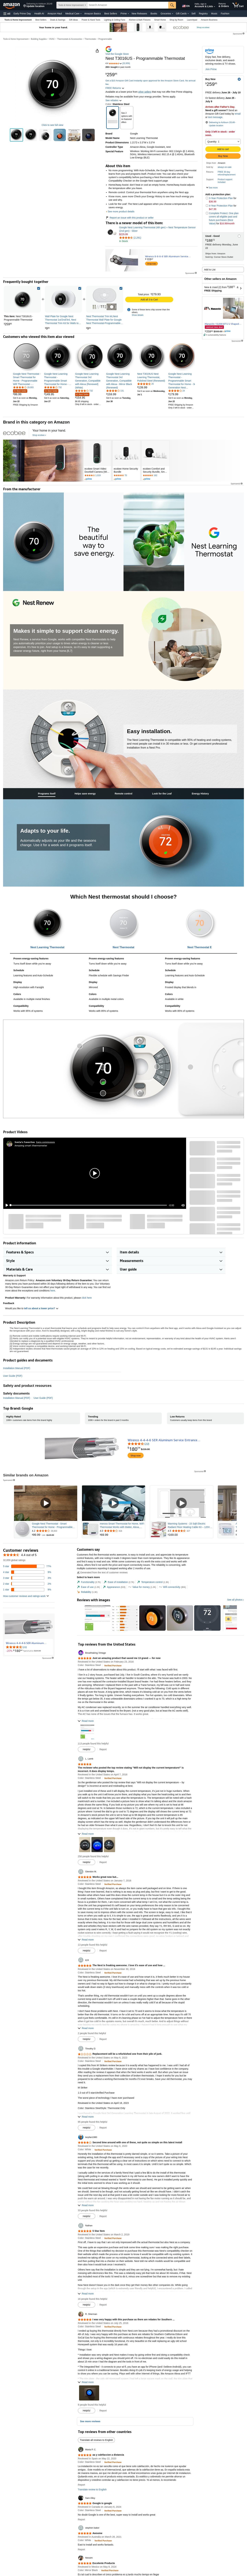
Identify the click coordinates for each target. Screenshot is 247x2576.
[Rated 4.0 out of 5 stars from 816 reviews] (122, 1531)
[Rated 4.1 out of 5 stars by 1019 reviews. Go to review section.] (97, 475)
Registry (203, 13)
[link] (63, 299)
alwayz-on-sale (224, 167)
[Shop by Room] (176, 19)
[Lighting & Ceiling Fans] (114, 19)
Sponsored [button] (237, 483)
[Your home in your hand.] (49, 431)
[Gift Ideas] (73, 19)
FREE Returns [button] (114, 88)
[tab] (47, 793)
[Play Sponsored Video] (45, 1503)
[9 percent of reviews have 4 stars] (27, 1572)
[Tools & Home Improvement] (18, 19)
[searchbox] (127, 5)
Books (153, 13)
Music (214, 13)
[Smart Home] (160, 19)
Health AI (39, 13)
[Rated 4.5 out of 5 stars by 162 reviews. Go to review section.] (155, 475)
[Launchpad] (192, 19)
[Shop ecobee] (39, 435)
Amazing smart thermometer (31, 1145)
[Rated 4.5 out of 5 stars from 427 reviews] (190, 1531)
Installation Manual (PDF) (16, 1368)
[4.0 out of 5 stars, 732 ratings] (53, 387)
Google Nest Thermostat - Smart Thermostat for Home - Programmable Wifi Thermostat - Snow (52, 1525)
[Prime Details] (128, 13)
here (52, 1290)
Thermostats (90, 39)
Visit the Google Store (117, 54)
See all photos (234, 1599)
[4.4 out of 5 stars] (126, 237)
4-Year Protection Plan (221, 205)
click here (86, 1297)
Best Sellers (110, 13)
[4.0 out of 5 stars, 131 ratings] (115, 390)
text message (214, 117)
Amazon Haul (55, 13)
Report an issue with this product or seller (129, 217)
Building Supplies (39, 39)
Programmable (105, 39)
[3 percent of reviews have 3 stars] (27, 1578)
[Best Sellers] (40, 19)
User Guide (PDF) (12, 1375)
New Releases (139, 13)
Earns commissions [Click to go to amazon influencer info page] (45, 1142)
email (237, 113)
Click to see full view (52, 125)
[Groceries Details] (172, 13)
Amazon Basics (92, 13)
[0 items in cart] (238, 5)
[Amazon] (12, 5)
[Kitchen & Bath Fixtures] (139, 19)
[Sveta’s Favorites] (25, 1142)
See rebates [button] (113, 100)
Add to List (209, 269)
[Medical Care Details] (81, 13)
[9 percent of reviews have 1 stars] (27, 1589)
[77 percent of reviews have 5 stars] (27, 1566)
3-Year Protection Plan (221, 198)
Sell (193, 13)
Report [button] (103, 1749)
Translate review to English (92, 2489)
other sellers (144, 91)
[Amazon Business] (209, 19)
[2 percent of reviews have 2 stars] (27, 1583)
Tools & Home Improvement (15, 39)
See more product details (121, 211)
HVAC (52, 39)
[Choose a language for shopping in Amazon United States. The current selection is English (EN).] (186, 5)
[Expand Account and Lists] (214, 6)
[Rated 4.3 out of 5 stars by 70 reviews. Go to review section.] (126, 475)
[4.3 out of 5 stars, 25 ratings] (145, 383)
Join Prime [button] (211, 69)
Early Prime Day (22, 13)
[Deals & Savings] (57, 19)
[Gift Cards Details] (188, 13)
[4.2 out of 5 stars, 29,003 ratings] (23, 387)
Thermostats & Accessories (69, 39)
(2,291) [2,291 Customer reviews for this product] (137, 237)
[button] (38, 5)
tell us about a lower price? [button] (41, 1308)
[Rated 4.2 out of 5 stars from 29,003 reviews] (54, 1531)
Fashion (225, 13)
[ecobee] (14, 433)
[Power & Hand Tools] (91, 19)
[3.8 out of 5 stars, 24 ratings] (176, 390)
